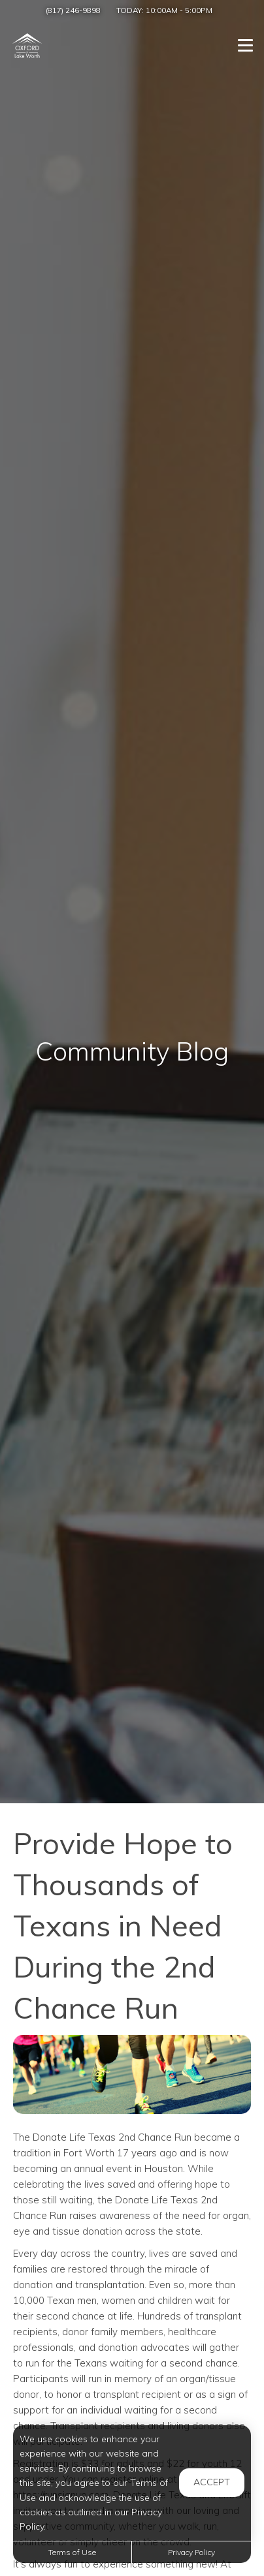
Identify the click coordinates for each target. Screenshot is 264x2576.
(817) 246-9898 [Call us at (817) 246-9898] (73, 10)
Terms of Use (72, 2552)
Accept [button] (211, 2482)
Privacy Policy (191, 2552)
